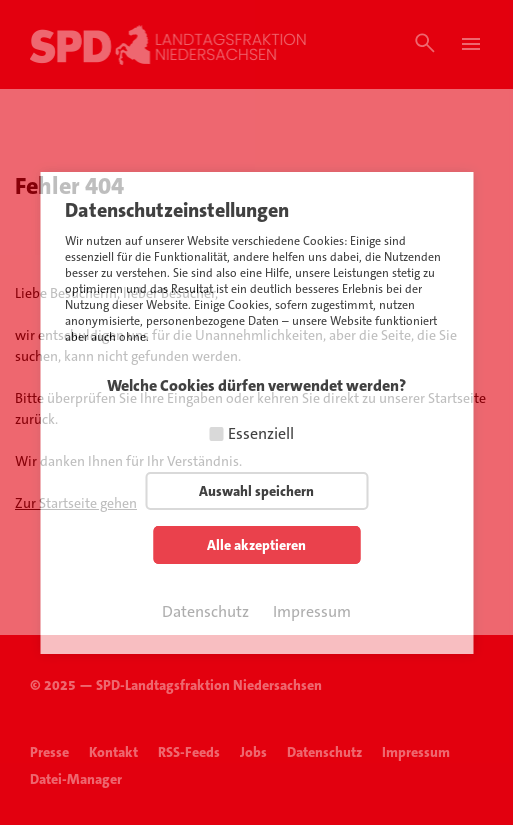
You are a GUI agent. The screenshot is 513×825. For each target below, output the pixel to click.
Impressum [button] (312, 611)
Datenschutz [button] (205, 611)
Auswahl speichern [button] (256, 491)
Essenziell (261, 433)
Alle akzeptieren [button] (256, 545)
